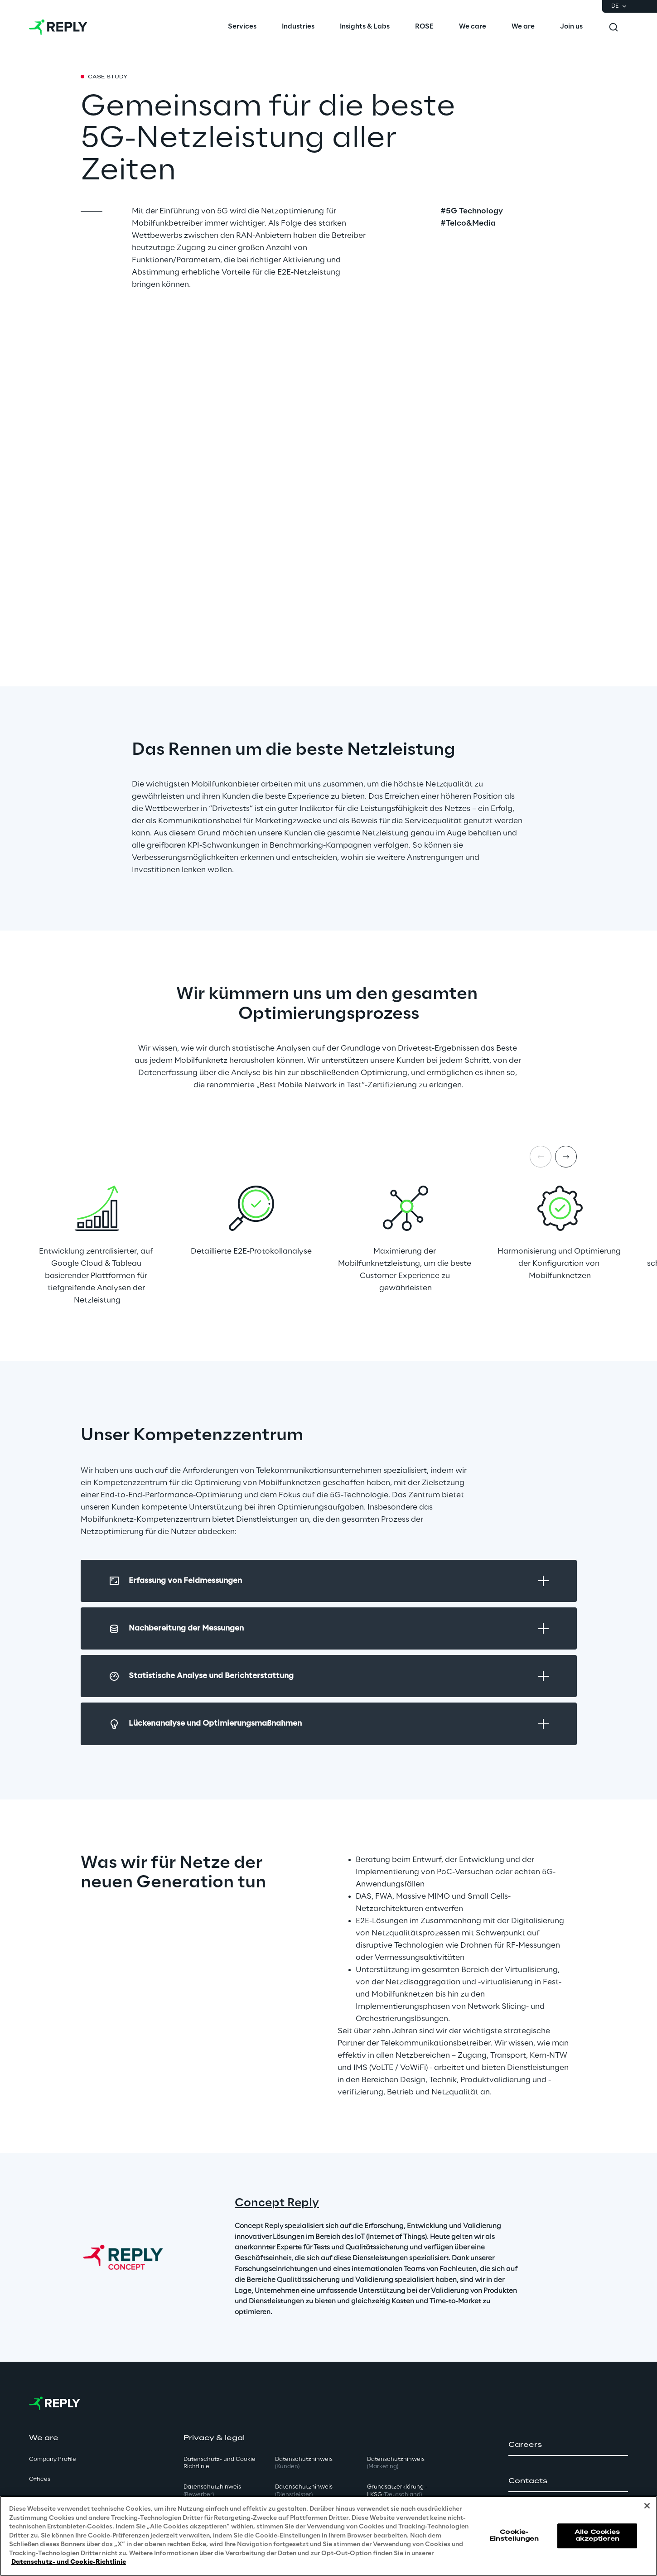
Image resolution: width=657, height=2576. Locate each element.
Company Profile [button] (52, 2459)
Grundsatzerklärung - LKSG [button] (397, 2491)
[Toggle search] (613, 27)
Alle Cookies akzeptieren (597, 2535)
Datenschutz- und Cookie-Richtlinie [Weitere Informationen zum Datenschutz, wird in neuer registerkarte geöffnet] (68, 2562)
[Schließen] (647, 2506)
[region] (328, 2536)
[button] (568, 2445)
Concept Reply (277, 2203)
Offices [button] (39, 2479)
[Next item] (566, 1156)
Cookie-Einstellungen (514, 2535)
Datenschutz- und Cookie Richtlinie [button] (220, 2463)
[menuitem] (242, 27)
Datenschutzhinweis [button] (212, 2491)
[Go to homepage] (58, 27)
